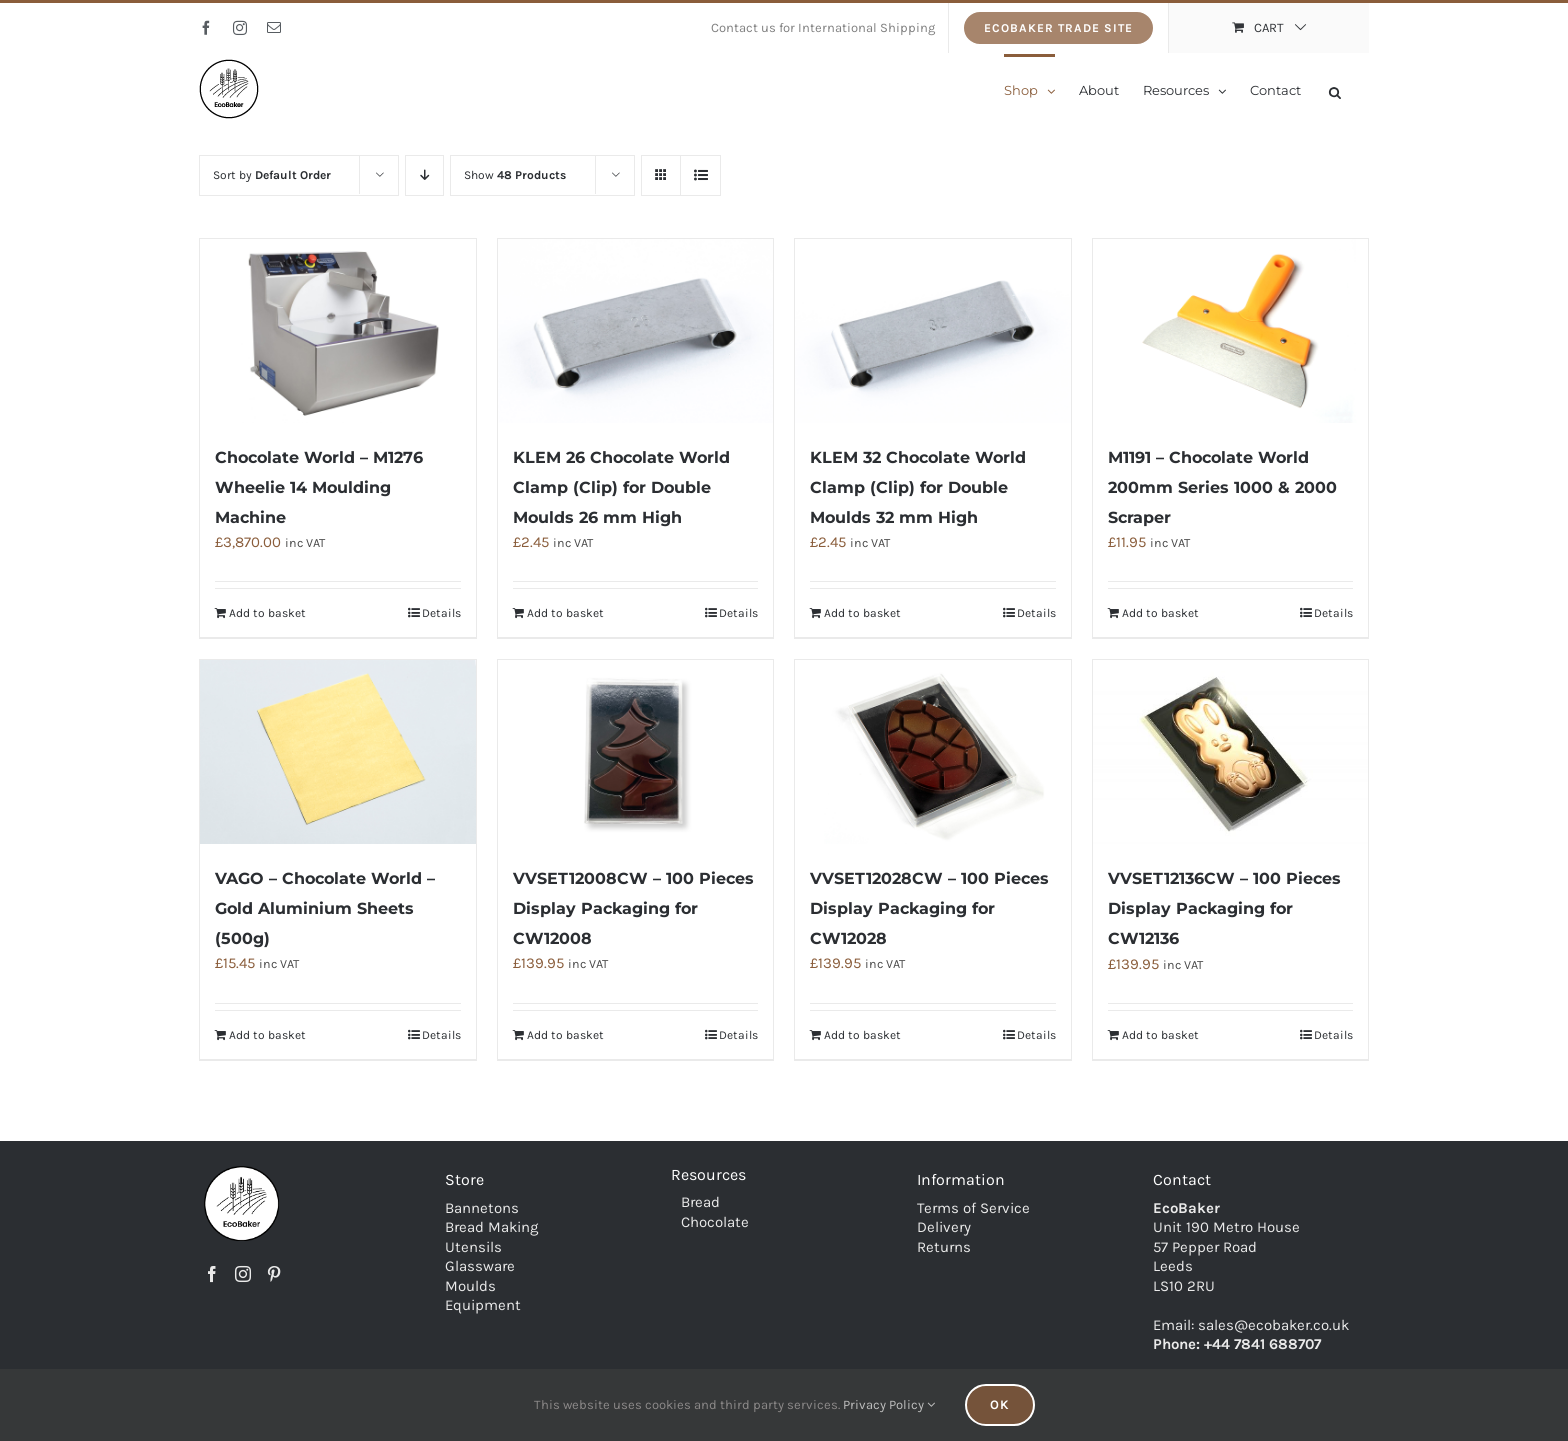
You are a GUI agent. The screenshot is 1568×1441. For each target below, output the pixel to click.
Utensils (473, 1246)
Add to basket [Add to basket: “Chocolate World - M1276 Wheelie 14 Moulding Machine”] (267, 613)
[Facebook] (212, 1274)
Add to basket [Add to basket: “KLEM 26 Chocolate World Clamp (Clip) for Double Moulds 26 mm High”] (565, 613)
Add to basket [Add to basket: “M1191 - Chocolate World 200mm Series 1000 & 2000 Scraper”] (1160, 613)
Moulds (470, 1285)
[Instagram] (243, 1274)
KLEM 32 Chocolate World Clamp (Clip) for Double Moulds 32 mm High (918, 487)
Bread (700, 1202)
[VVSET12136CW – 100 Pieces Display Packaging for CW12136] (1231, 752)
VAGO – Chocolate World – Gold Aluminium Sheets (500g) (325, 908)
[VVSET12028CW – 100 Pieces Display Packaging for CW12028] (933, 752)
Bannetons (482, 1207)
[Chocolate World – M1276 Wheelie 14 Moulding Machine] (338, 331)
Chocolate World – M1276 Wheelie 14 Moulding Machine (319, 487)
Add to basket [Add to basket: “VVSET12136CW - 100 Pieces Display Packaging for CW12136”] (1160, 1035)
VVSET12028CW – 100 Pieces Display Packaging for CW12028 (929, 908)
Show (515, 175)
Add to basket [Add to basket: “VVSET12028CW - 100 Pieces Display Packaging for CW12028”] (862, 1035)
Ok (1000, 1404)
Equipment (483, 1305)
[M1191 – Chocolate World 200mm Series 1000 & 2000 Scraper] (1231, 331)
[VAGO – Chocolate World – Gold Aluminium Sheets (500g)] (338, 752)
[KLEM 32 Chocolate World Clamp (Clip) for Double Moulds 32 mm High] (933, 331)
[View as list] (700, 175)
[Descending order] (424, 175)
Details (441, 613)
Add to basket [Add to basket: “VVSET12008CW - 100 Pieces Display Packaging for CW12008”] (565, 1035)
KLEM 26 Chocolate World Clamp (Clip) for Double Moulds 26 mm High (621, 487)
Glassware (480, 1266)
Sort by (272, 175)
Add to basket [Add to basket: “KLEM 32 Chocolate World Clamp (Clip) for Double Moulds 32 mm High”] (862, 613)
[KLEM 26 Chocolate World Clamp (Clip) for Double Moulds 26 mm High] (636, 331)
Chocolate (715, 1221)
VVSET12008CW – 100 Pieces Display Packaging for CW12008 (633, 908)
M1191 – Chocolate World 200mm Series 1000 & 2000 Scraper (1222, 487)
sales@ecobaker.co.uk (1273, 1324)
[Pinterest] (274, 1274)
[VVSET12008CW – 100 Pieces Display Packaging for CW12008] (636, 752)
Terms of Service (973, 1207)
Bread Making (491, 1227)
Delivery (944, 1227)
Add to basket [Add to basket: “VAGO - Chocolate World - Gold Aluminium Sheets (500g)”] (267, 1035)
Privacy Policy (889, 1404)
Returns (944, 1246)
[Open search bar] (1335, 90)
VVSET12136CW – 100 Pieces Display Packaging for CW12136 (1224, 908)
